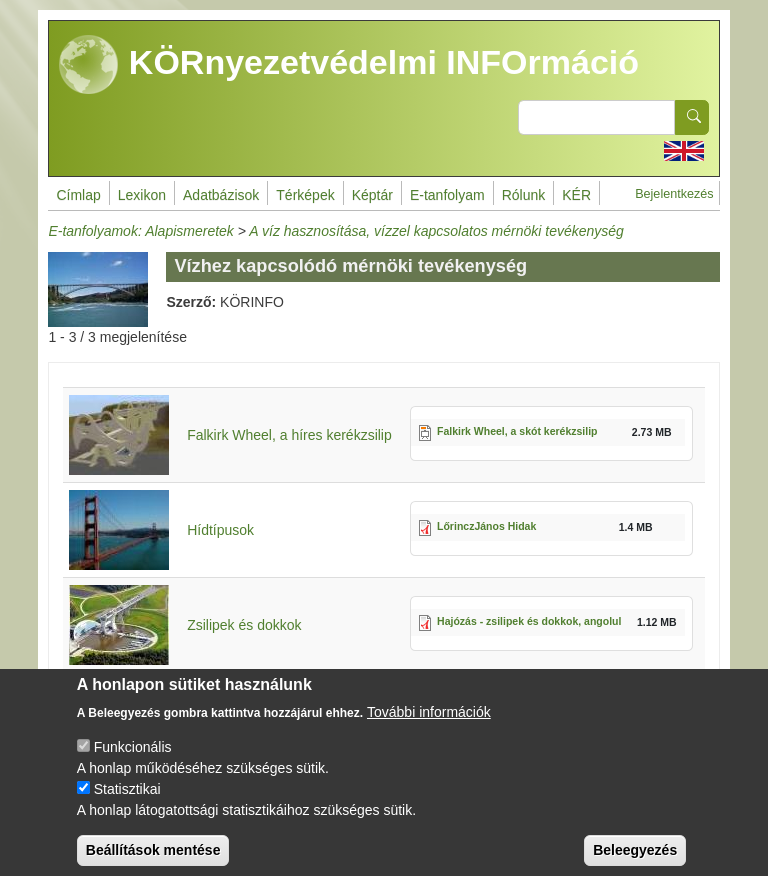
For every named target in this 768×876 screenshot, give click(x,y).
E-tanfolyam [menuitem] (447, 195)
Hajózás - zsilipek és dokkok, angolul (529, 621)
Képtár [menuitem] (372, 195)
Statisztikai (127, 804)
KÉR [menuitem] (576, 195)
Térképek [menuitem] (305, 195)
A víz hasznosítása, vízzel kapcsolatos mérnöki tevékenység (436, 231)
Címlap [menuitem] (78, 195)
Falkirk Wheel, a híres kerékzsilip (289, 435)
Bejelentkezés (674, 194)
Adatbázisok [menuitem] (221, 195)
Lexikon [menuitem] (142, 195)
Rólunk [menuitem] (524, 195)
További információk (429, 727)
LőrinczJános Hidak (486, 526)
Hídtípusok (220, 530)
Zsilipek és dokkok (244, 625)
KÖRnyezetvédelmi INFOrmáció (349, 65)
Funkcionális (133, 762)
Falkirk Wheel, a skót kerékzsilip (517, 431)
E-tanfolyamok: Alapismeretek (140, 231)
